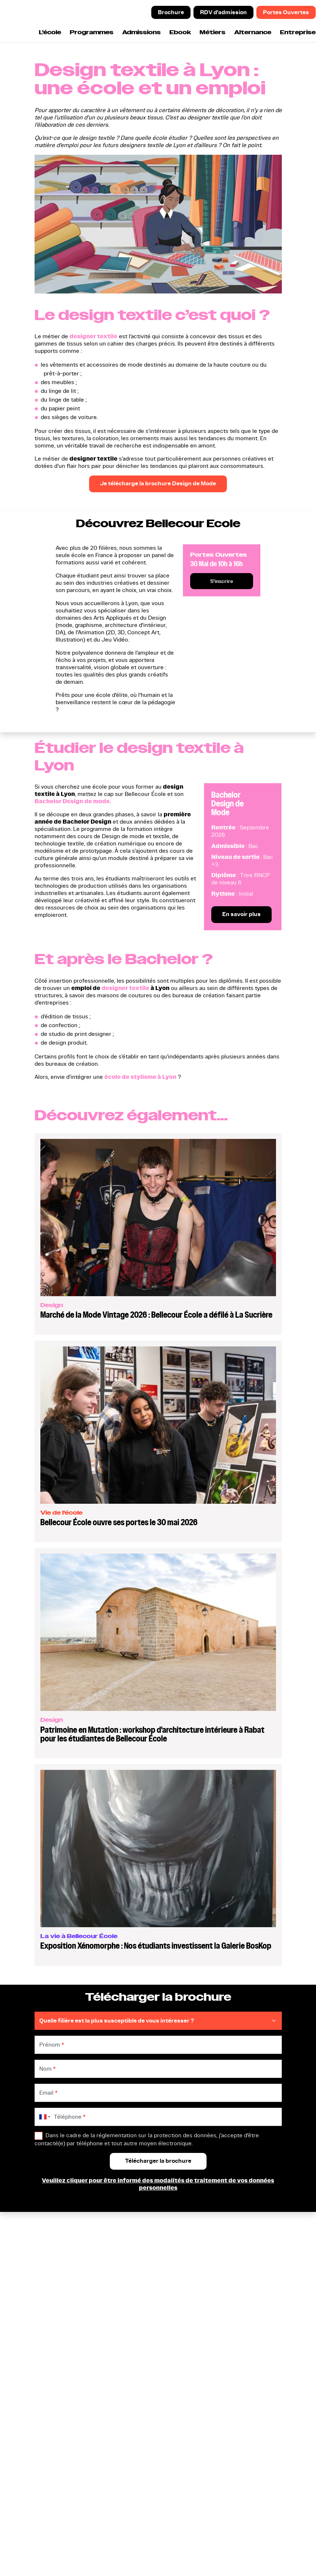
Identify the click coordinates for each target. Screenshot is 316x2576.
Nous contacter (140, 2357)
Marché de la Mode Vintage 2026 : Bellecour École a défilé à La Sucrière (156, 1315)
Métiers (212, 32)
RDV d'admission (223, 12)
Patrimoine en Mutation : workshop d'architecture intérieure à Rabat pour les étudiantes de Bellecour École (152, 1734)
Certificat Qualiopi (49, 2549)
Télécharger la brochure (151, 2314)
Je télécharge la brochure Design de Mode (158, 484)
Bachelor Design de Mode (227, 803)
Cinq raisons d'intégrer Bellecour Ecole (232, 2318)
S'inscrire (221, 581)
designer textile (93, 336)
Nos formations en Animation (62, 2354)
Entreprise (298, 32)
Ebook (180, 32)
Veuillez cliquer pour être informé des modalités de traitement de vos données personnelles (158, 2184)
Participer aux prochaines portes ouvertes (153, 2344)
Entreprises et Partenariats (238, 2357)
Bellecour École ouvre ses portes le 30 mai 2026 (118, 1522)
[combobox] (43, 2117)
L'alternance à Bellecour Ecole (234, 2344)
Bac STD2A (53, 2314)
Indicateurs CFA (223, 2367)
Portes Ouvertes (286, 12)
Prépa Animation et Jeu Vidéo (69, 2327)
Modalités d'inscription (232, 2331)
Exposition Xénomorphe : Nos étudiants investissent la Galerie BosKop (155, 1946)
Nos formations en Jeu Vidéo (68, 2371)
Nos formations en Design (72, 2340)
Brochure (171, 12)
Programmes (91, 32)
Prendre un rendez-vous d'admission (152, 2327)
